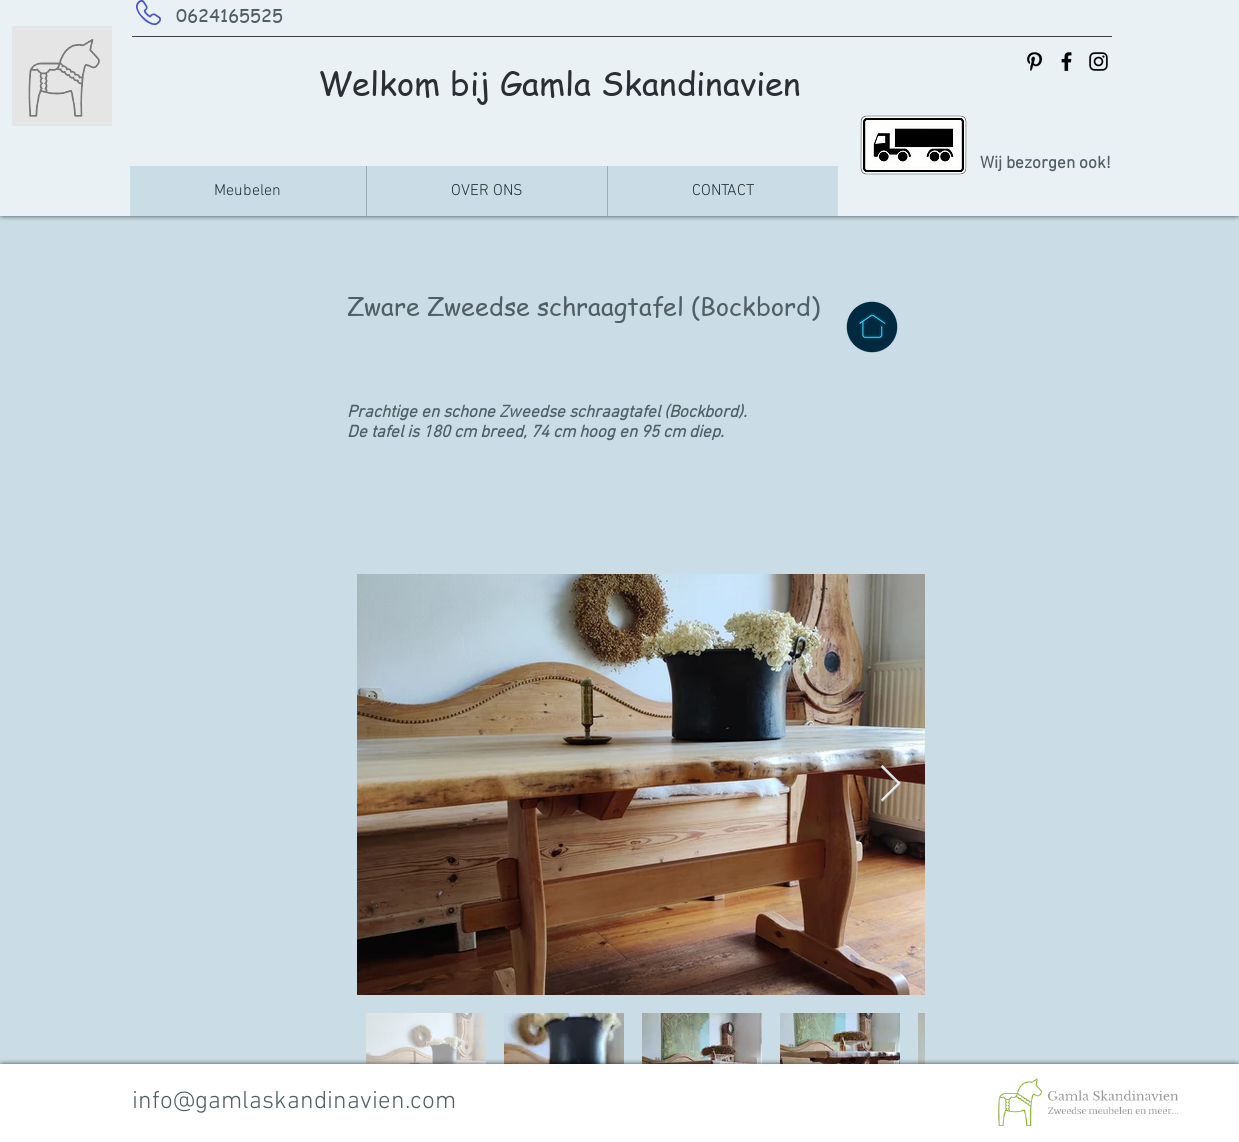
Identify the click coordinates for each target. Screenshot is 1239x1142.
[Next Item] (890, 784)
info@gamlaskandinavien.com (294, 1102)
